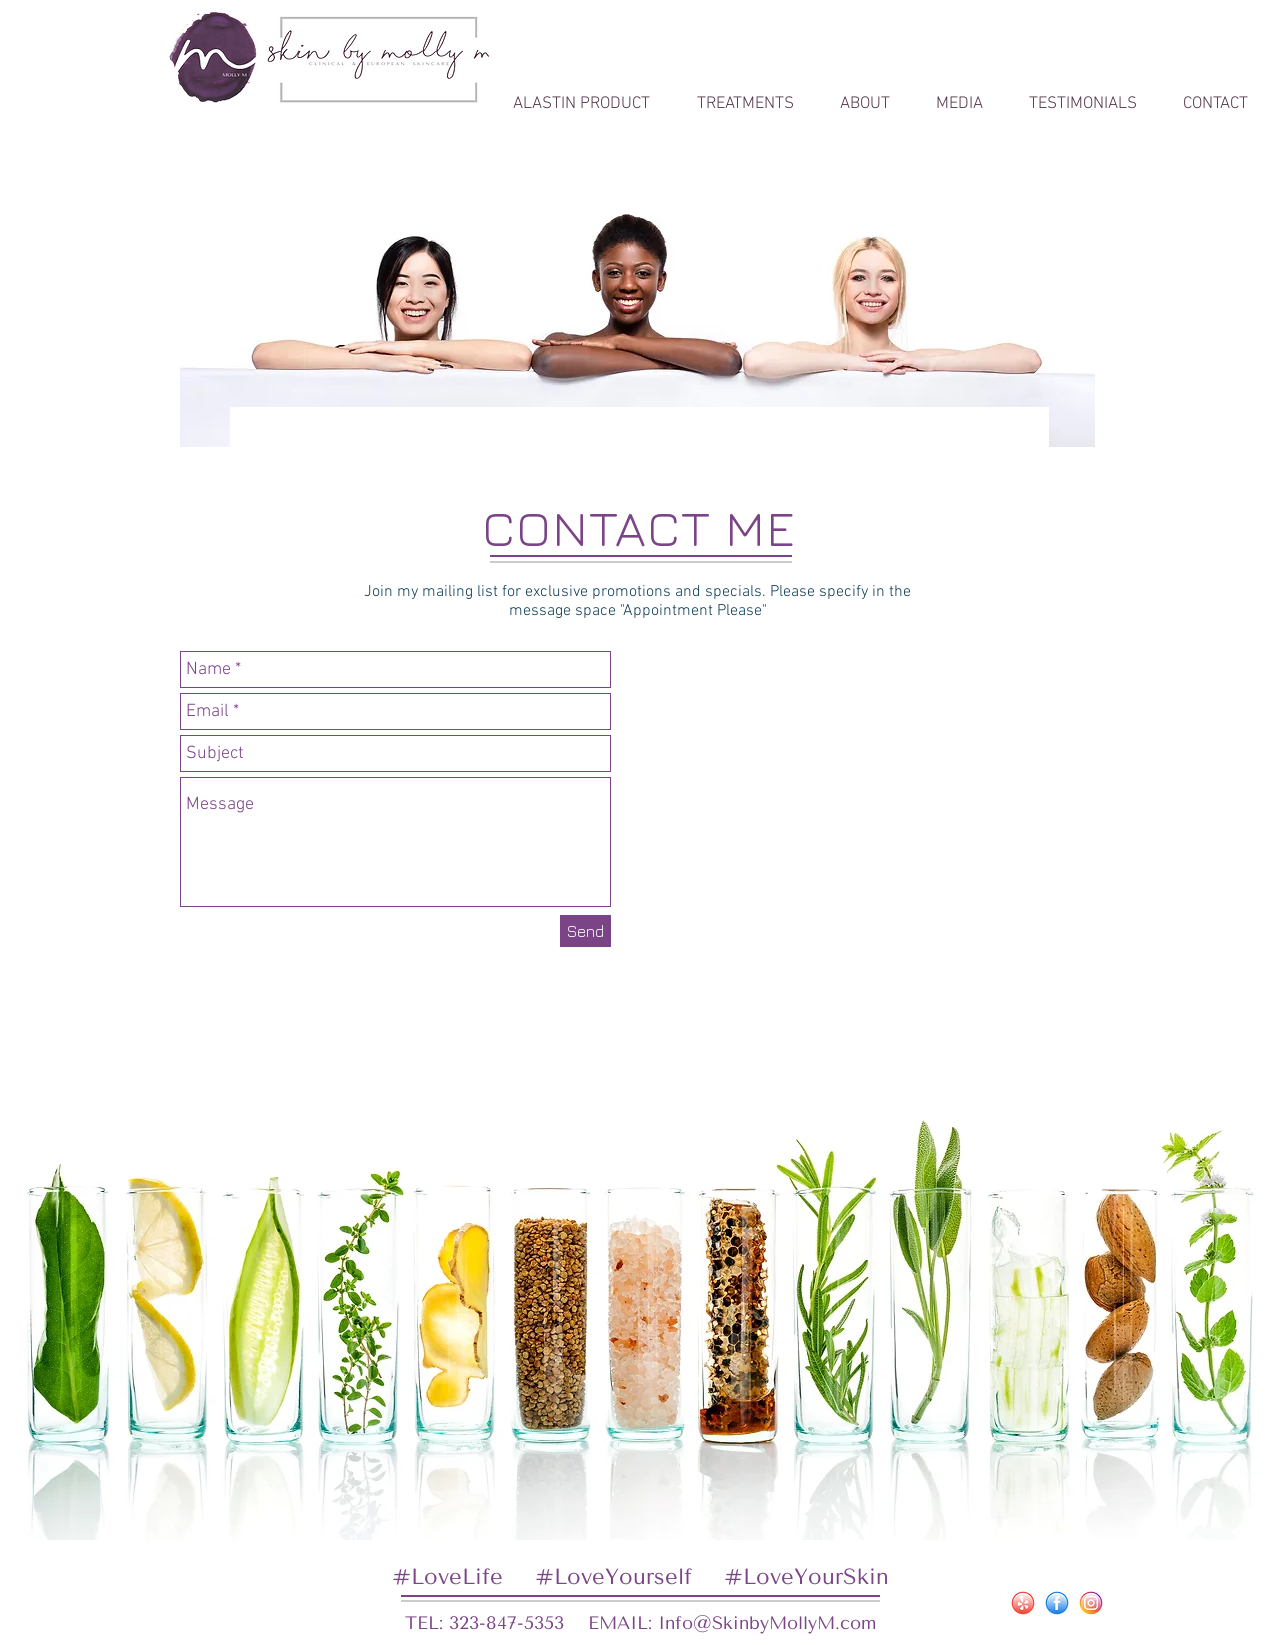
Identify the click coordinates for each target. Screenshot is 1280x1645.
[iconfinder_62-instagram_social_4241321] (1091, 1603)
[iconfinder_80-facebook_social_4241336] (1057, 1603)
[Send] (585, 931)
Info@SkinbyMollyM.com (767, 1623)
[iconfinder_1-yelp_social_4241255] (1023, 1603)
